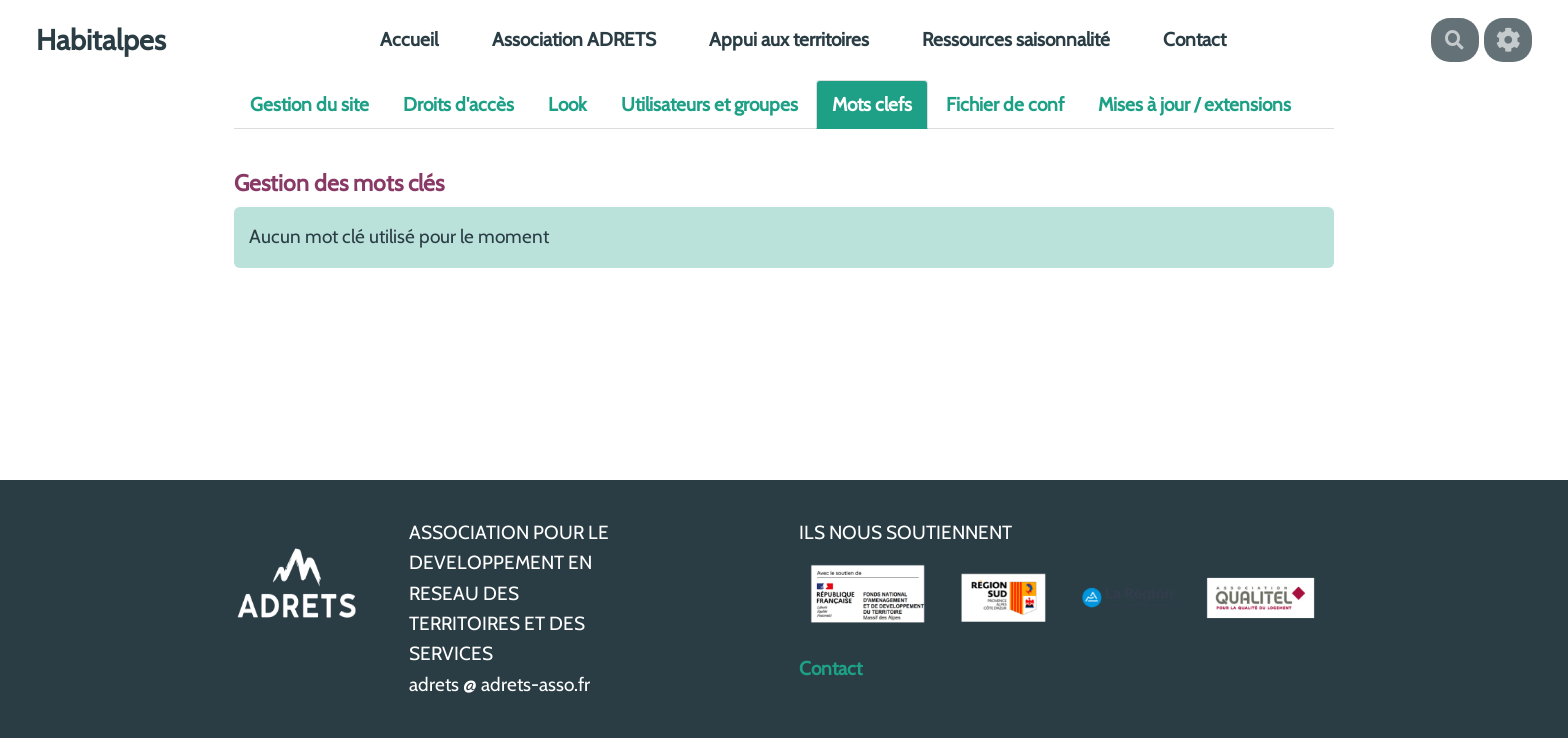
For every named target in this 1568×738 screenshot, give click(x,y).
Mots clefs (872, 104)
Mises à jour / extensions (1194, 104)
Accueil (409, 39)
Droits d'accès (458, 104)
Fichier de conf (1005, 104)
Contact (1194, 39)
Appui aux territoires (789, 39)
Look (567, 104)
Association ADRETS (574, 39)
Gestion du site (309, 104)
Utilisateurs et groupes (709, 104)
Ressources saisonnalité (1016, 39)
